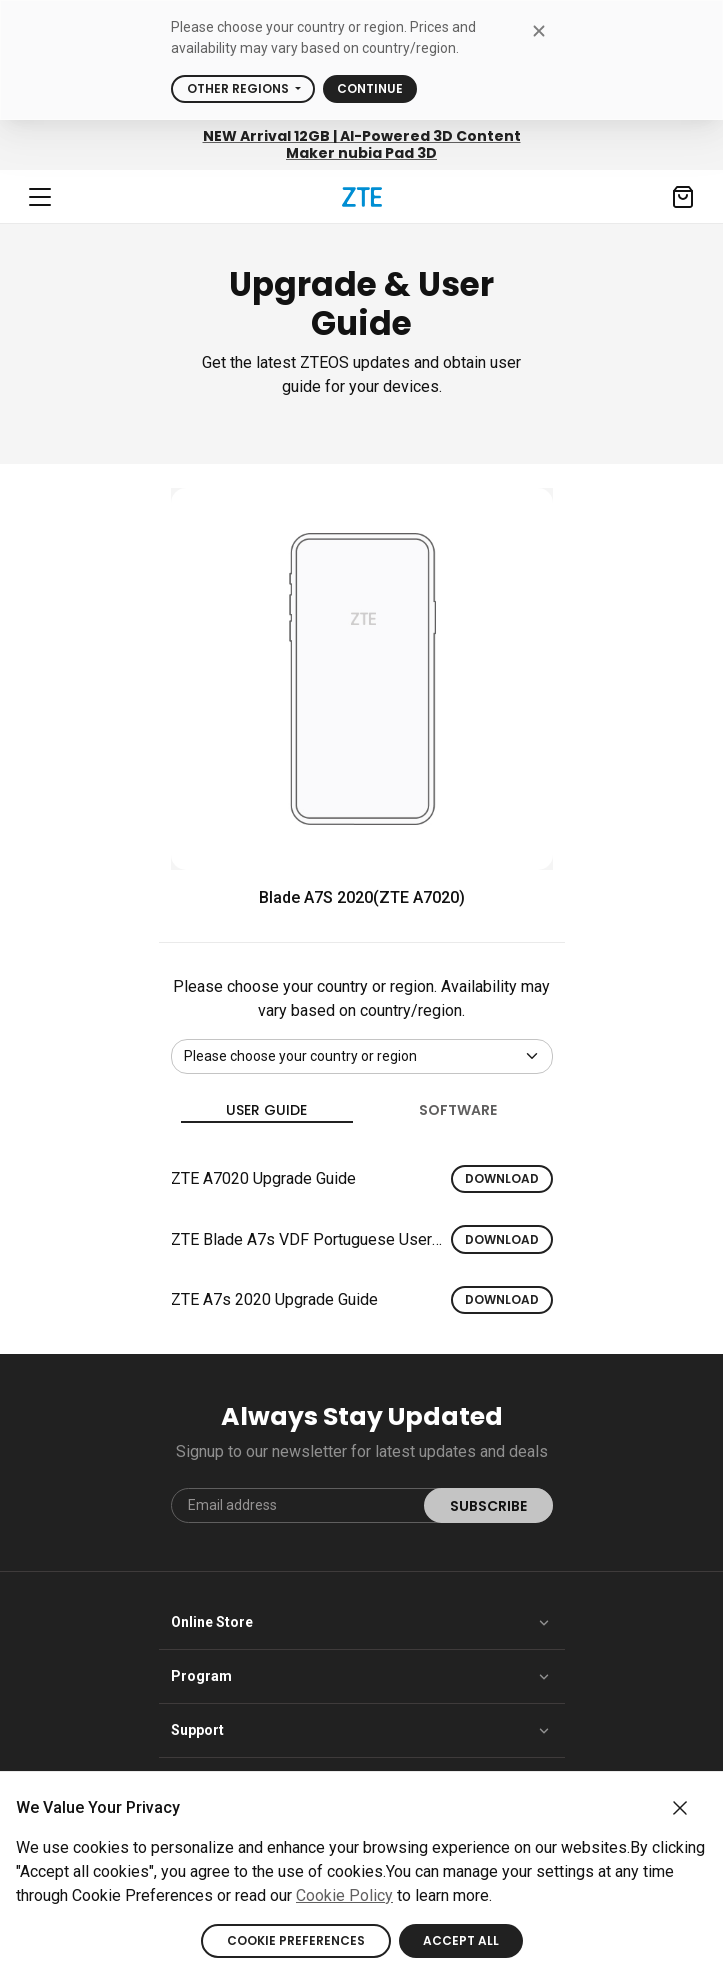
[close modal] (539, 30)
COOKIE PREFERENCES (296, 1940)
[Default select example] (362, 1056)
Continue (370, 88)
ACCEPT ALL (461, 1940)
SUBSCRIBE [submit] (488, 1506)
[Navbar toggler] (40, 197)
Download (502, 1178)
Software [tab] (458, 1110)
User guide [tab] (267, 1111)
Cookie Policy (344, 1895)
